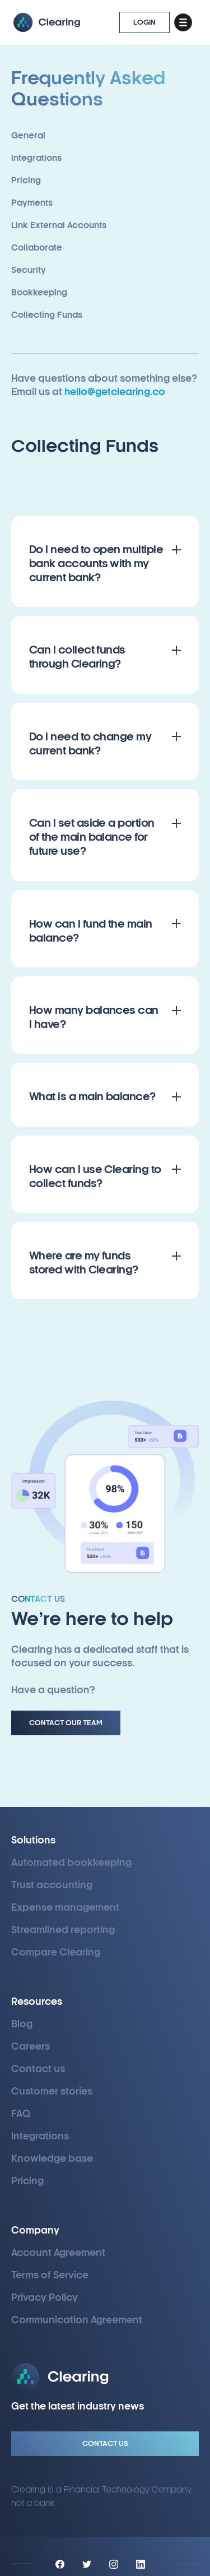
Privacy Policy (44, 2297)
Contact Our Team (65, 1723)
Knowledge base (52, 2158)
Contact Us (105, 2444)
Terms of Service (49, 2275)
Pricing (27, 2181)
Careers (30, 2046)
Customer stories (51, 2091)
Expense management (65, 1907)
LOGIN (144, 22)
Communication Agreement (76, 2320)
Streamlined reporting (63, 1930)
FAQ (20, 2114)
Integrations (40, 2136)
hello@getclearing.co (114, 392)
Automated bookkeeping (71, 1862)
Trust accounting (51, 1885)
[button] (183, 22)
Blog (21, 2024)
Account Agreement (58, 2253)
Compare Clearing (55, 1952)
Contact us (38, 2069)
